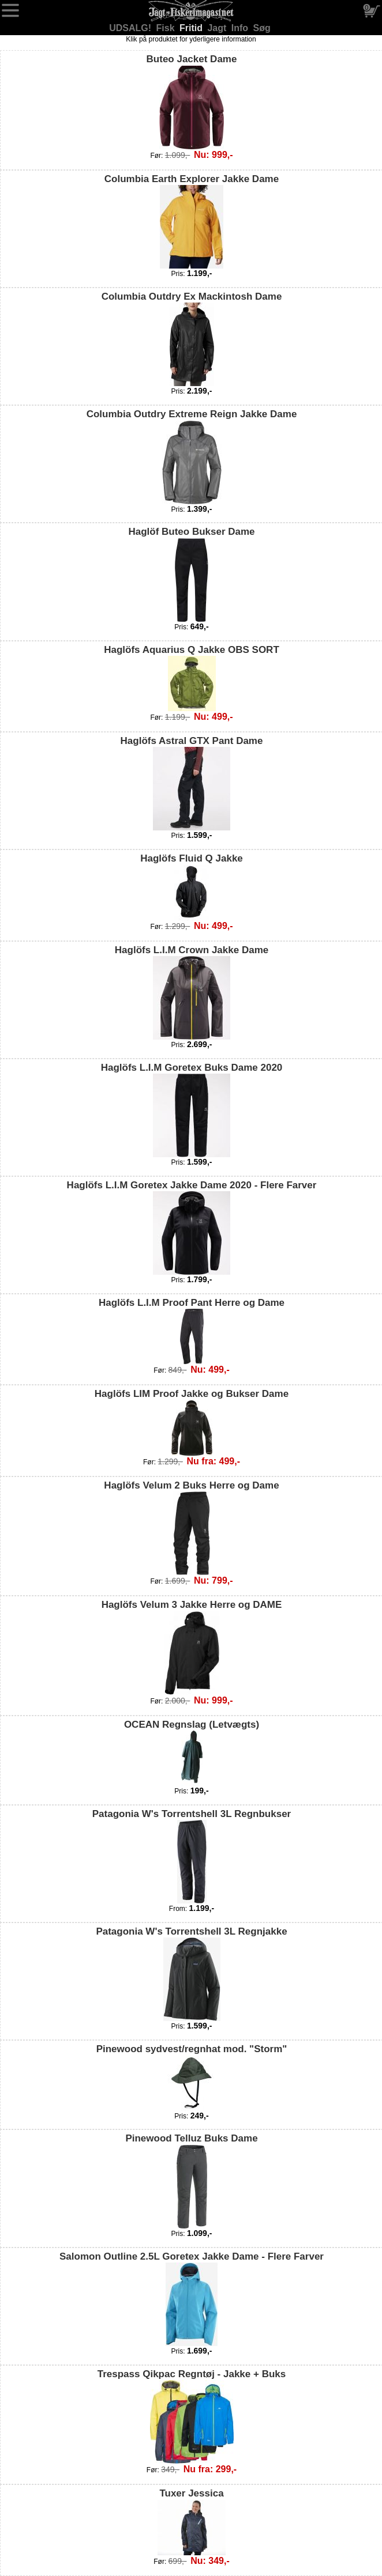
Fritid (192, 28)
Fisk (166, 28)
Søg (262, 28)
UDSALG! (131, 28)
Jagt (218, 28)
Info (241, 28)
